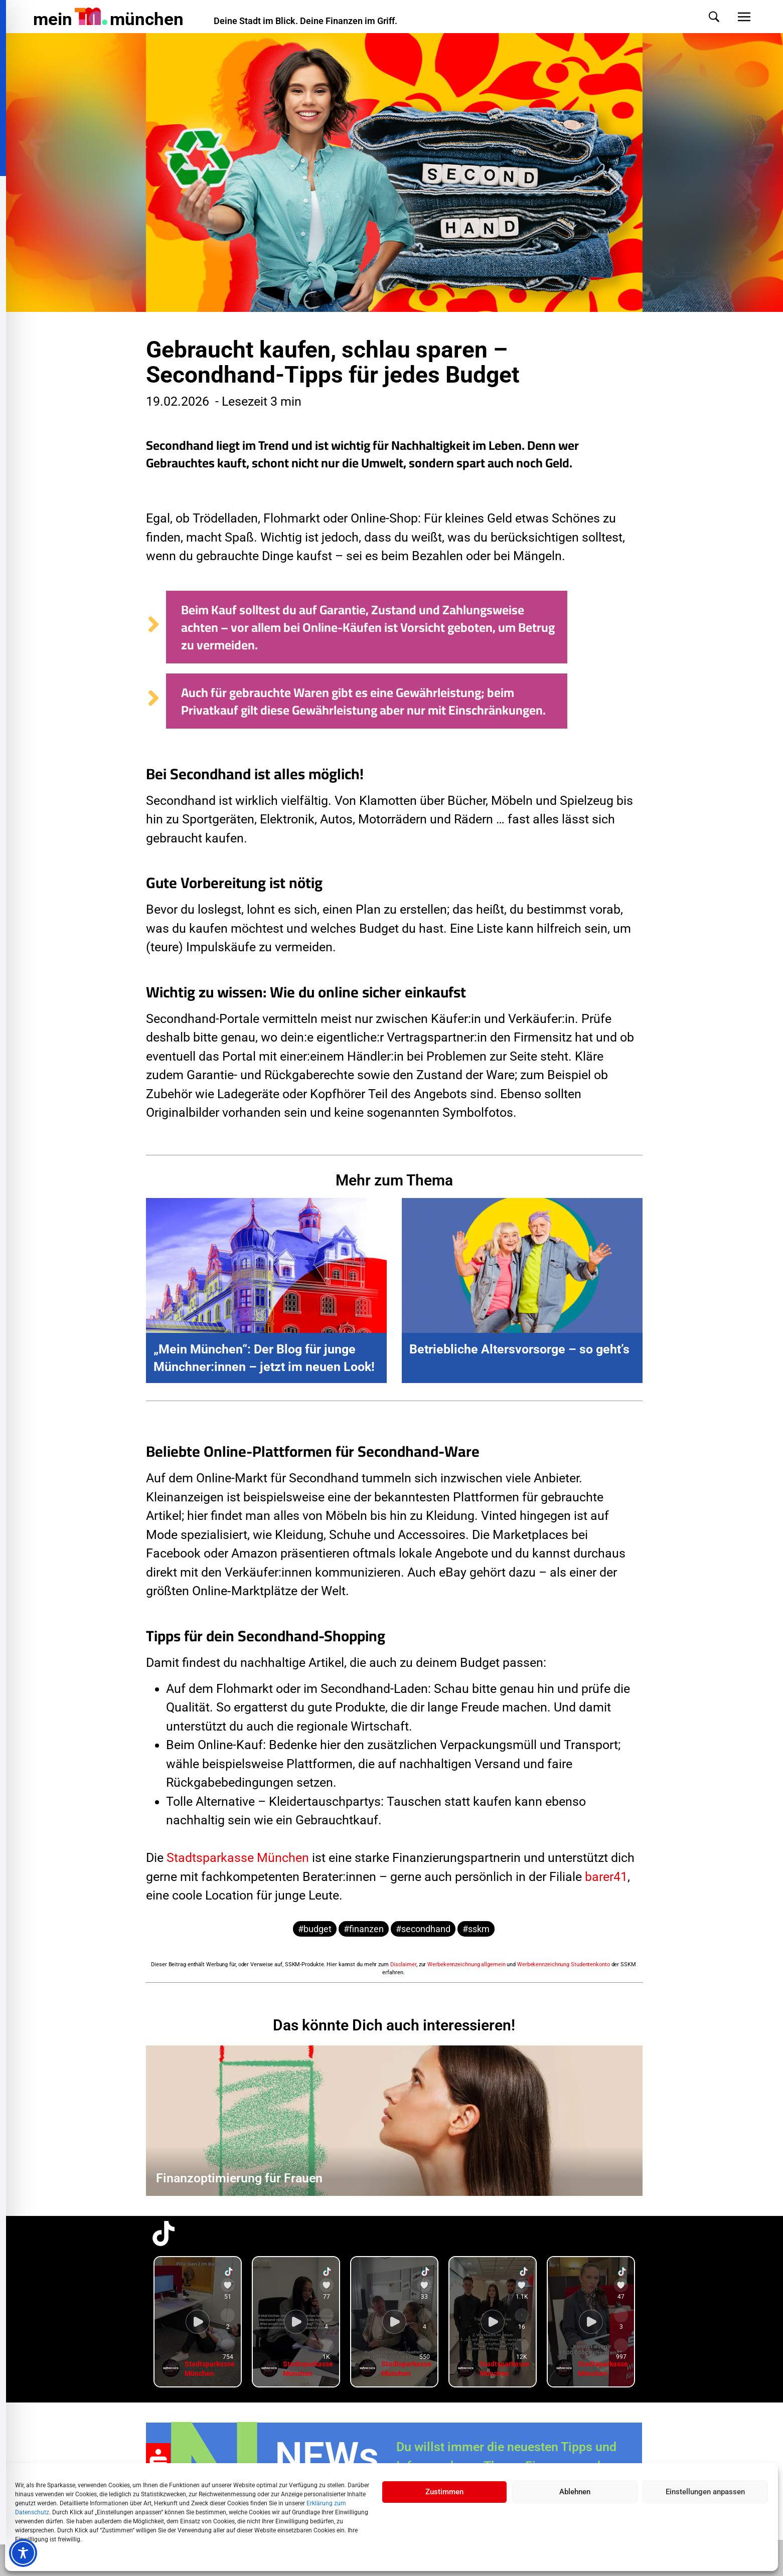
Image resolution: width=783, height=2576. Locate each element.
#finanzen (364, 1929)
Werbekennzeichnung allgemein (466, 1964)
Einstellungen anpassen (705, 2491)
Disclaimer (403, 1964)
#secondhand (423, 1929)
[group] (197, 2321)
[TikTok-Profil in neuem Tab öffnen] (163, 2233)
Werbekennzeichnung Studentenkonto (563, 1964)
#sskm (476, 1929)
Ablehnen (574, 2491)
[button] (704, 17)
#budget (315, 1929)
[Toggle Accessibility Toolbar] (23, 2553)
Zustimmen (444, 2491)
